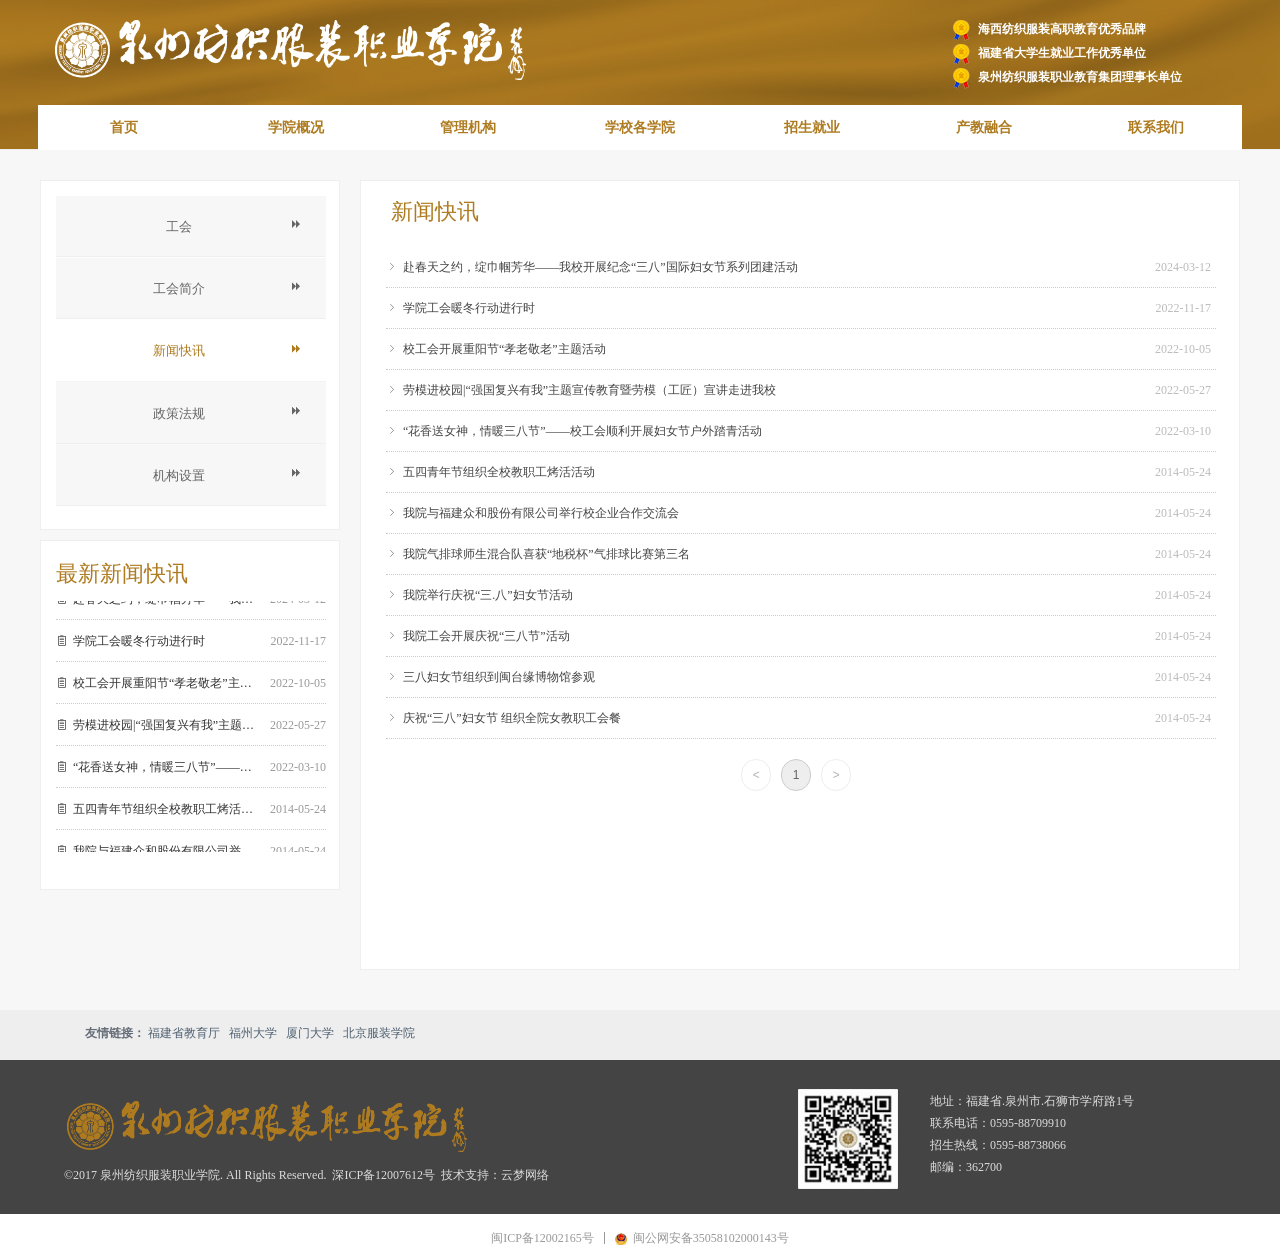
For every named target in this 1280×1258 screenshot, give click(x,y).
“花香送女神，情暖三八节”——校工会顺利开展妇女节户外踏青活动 (582, 431)
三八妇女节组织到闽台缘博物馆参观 (499, 677)
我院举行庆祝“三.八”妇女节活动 (488, 595)
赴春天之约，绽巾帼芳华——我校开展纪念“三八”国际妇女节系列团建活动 (600, 267)
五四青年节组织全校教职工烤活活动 (499, 472)
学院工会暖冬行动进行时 (469, 308)
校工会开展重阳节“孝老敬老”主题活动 (504, 349)
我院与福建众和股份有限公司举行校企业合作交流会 (541, 513)
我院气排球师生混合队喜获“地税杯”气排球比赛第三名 (546, 554)
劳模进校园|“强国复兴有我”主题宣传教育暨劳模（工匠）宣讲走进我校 (589, 390)
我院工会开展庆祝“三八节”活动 (486, 636)
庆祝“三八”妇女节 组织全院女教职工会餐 (512, 718)
